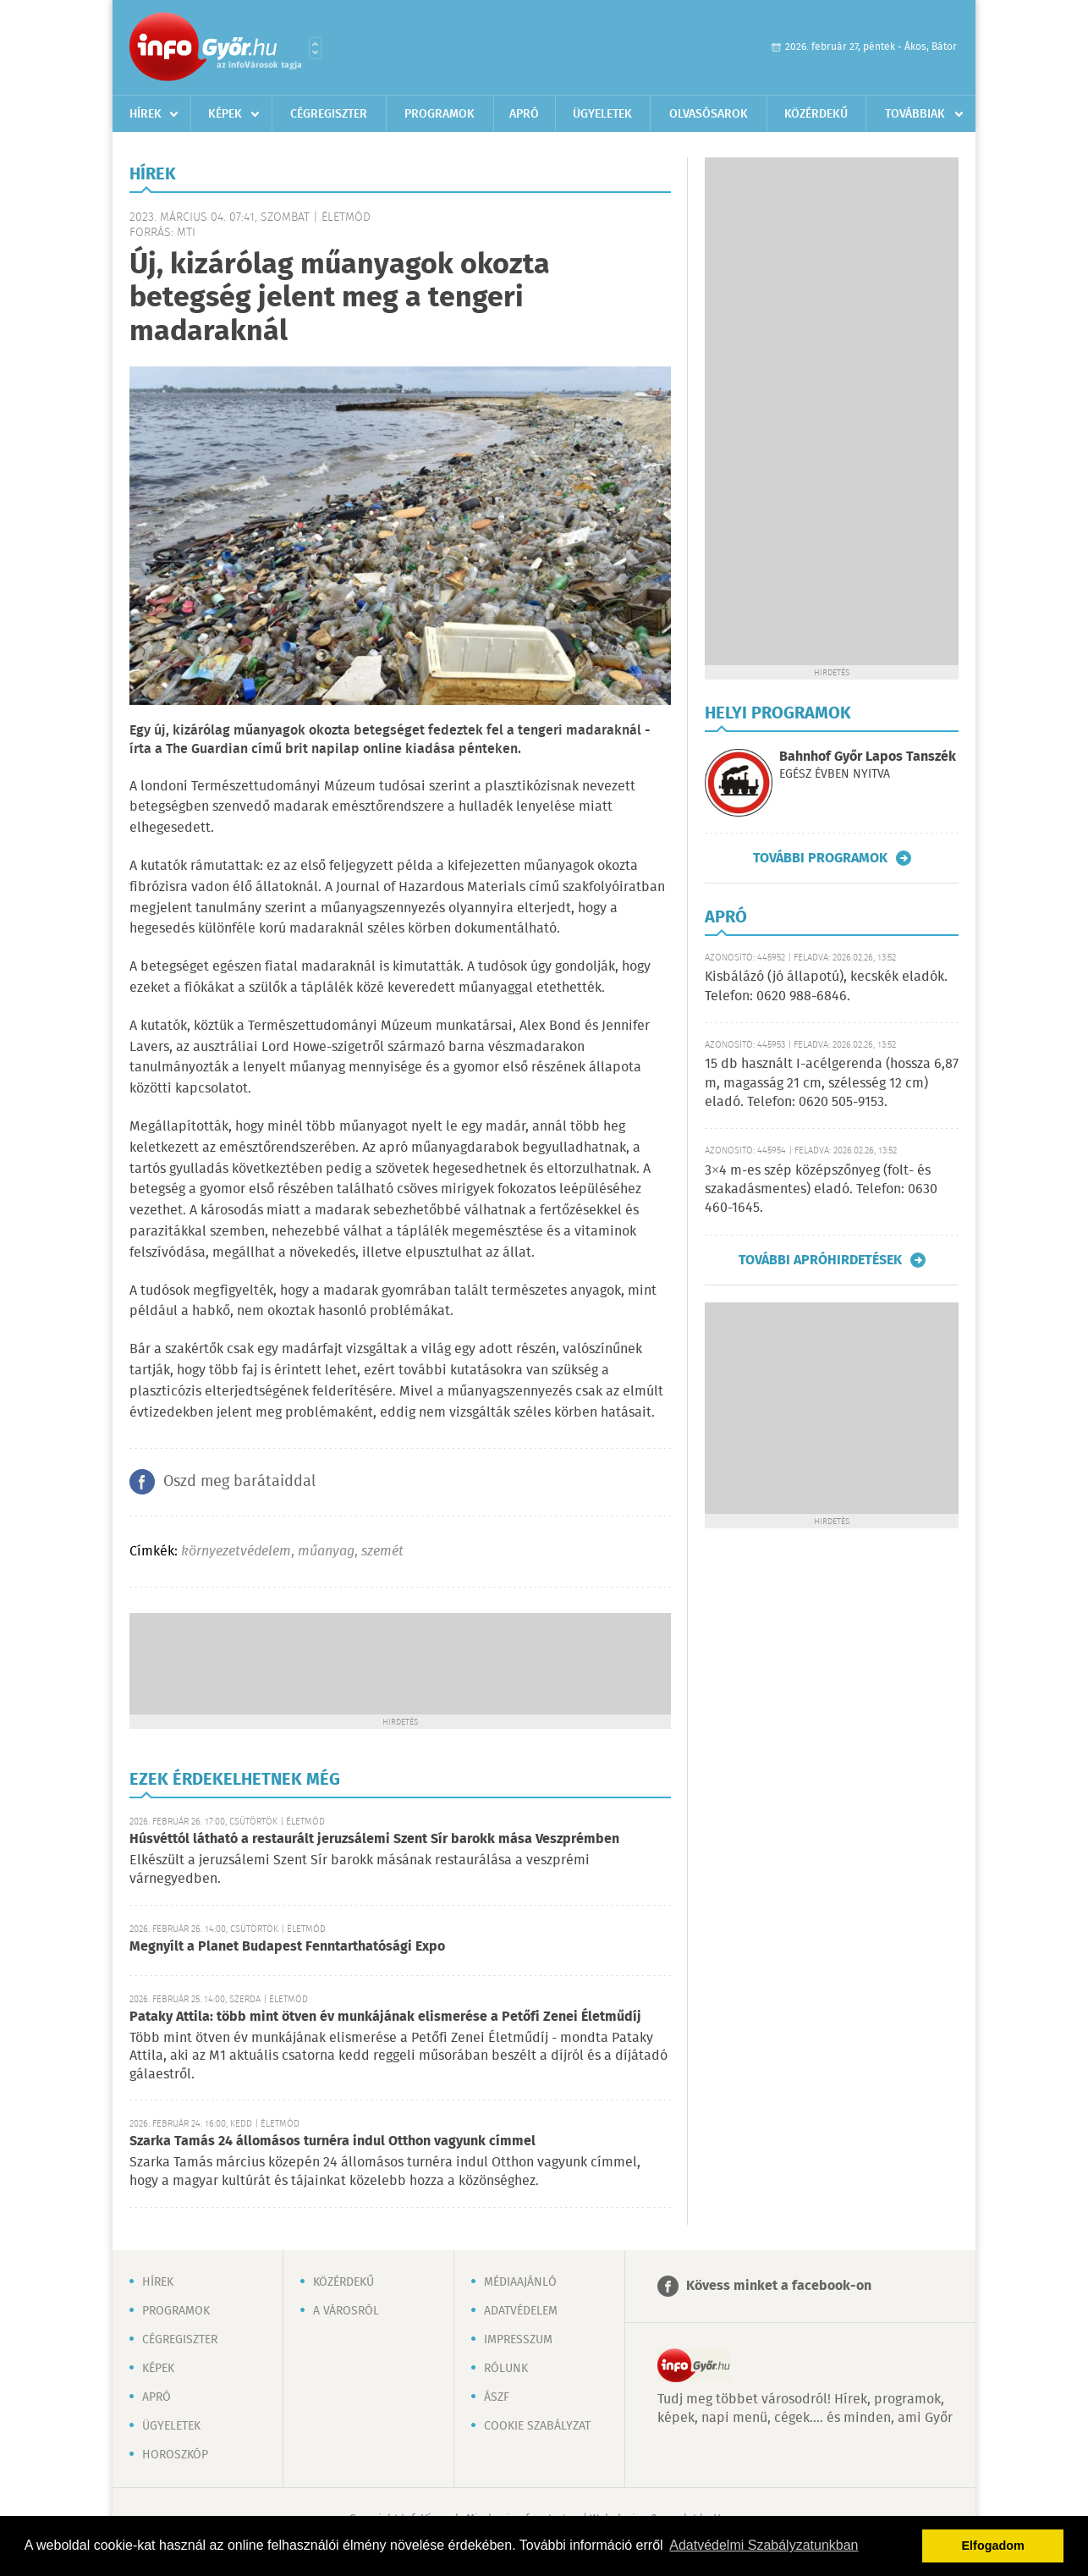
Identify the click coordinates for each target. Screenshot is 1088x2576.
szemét (382, 1551)
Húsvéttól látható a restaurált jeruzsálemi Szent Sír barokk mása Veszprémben (374, 1839)
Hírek (145, 114)
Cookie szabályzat (537, 2426)
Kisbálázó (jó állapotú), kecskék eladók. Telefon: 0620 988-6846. (826, 986)
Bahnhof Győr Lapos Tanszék (867, 757)
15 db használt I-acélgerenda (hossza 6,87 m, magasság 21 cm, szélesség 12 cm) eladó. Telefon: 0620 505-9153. (832, 1083)
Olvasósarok (708, 114)
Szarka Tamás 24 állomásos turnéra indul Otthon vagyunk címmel (332, 2141)
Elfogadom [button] (993, 2545)
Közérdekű (816, 114)
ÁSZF (496, 2397)
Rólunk (506, 2368)
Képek (225, 114)
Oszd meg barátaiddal (239, 1482)
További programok (820, 858)
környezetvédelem (236, 1551)
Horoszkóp (175, 2455)
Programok (439, 114)
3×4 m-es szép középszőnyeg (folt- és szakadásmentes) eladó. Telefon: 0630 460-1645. (821, 1189)
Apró (524, 114)
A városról (346, 2311)
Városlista (315, 48)
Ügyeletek (602, 114)
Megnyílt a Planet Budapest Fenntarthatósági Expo (287, 1946)
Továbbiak (915, 114)
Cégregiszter (328, 114)
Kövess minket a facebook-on (778, 2286)
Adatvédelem (521, 2311)
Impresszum (518, 2340)
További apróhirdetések (820, 1260)
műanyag (326, 1551)
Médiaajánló (520, 2282)
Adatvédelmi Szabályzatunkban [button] (763, 2545)
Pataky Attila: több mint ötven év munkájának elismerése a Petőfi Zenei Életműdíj (385, 2017)
